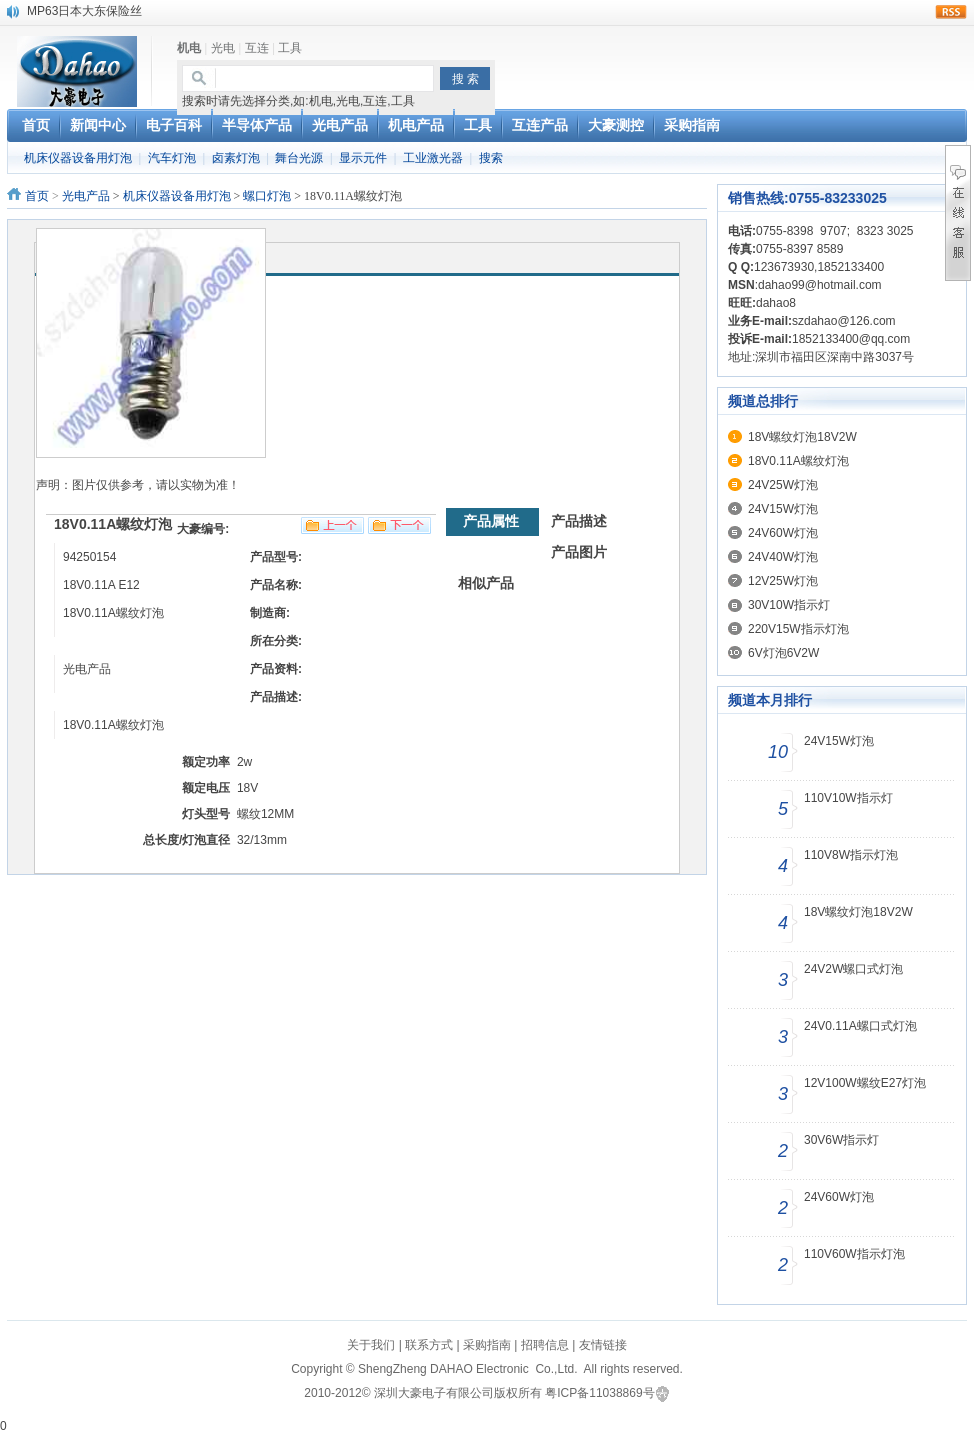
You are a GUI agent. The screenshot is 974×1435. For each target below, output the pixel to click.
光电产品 (86, 196)
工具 (290, 48)
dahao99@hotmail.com (820, 285)
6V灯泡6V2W (783, 653)
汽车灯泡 (172, 158)
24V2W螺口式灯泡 (853, 969)
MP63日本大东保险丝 (84, 11)
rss (951, 12)
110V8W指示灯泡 (851, 855)
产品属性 (491, 521)
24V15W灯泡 (783, 509)
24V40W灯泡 (783, 557)
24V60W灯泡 (783, 533)
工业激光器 (433, 158)
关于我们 (371, 1345)
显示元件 (363, 158)
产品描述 (579, 521)
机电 (189, 48)
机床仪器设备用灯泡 (78, 158)
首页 (37, 196)
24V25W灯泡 (783, 485)
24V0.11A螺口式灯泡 (860, 1026)
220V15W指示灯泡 (798, 629)
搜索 (491, 158)
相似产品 (486, 583)
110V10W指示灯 (848, 798)
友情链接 (603, 1345)
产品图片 (579, 552)
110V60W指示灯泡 (854, 1254)
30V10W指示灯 (789, 605)
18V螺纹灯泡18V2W (802, 437)
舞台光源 (299, 158)
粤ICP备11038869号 (599, 1393)
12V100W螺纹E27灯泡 (865, 1083)
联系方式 (429, 1345)
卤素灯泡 (236, 158)
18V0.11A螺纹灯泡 (798, 461)
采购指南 (487, 1345)
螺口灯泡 (267, 196)
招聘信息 (545, 1345)
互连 (257, 48)
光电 (223, 48)
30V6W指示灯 (841, 1140)
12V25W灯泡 (783, 581)
